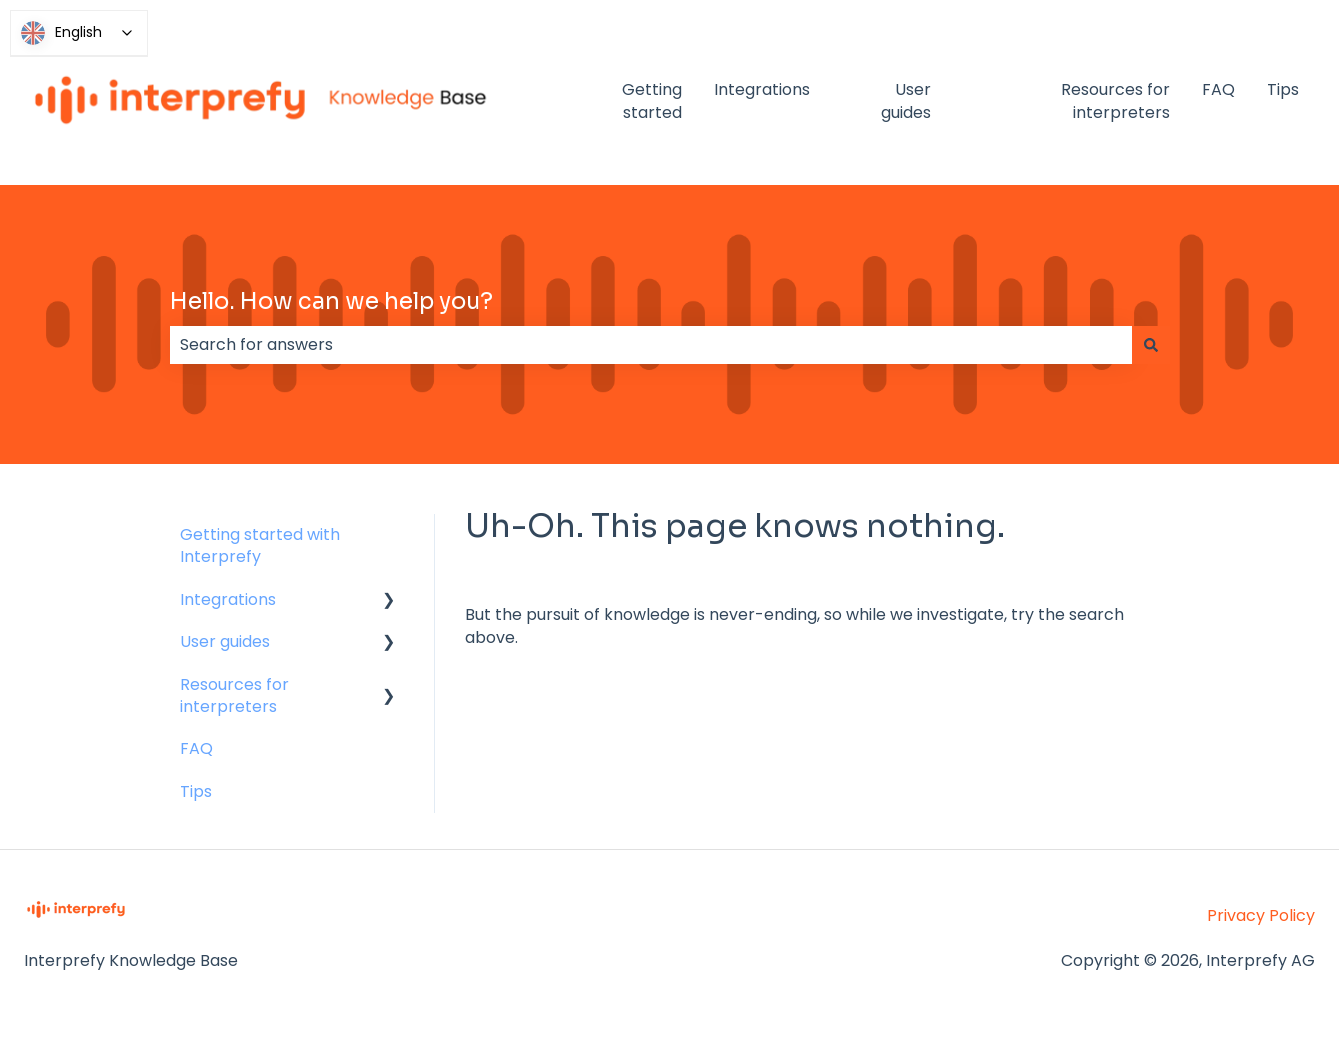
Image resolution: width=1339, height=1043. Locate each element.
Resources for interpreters (1115, 101)
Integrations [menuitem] (228, 599)
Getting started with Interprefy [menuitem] (260, 545)
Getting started (652, 101)
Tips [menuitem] (196, 791)
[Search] (1151, 345)
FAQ (1218, 90)
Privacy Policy (1261, 915)
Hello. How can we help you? (331, 301)
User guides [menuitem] (225, 641)
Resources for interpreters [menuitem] (234, 695)
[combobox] (651, 345)
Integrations (762, 90)
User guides (906, 101)
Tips (1283, 90)
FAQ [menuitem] (196, 748)
